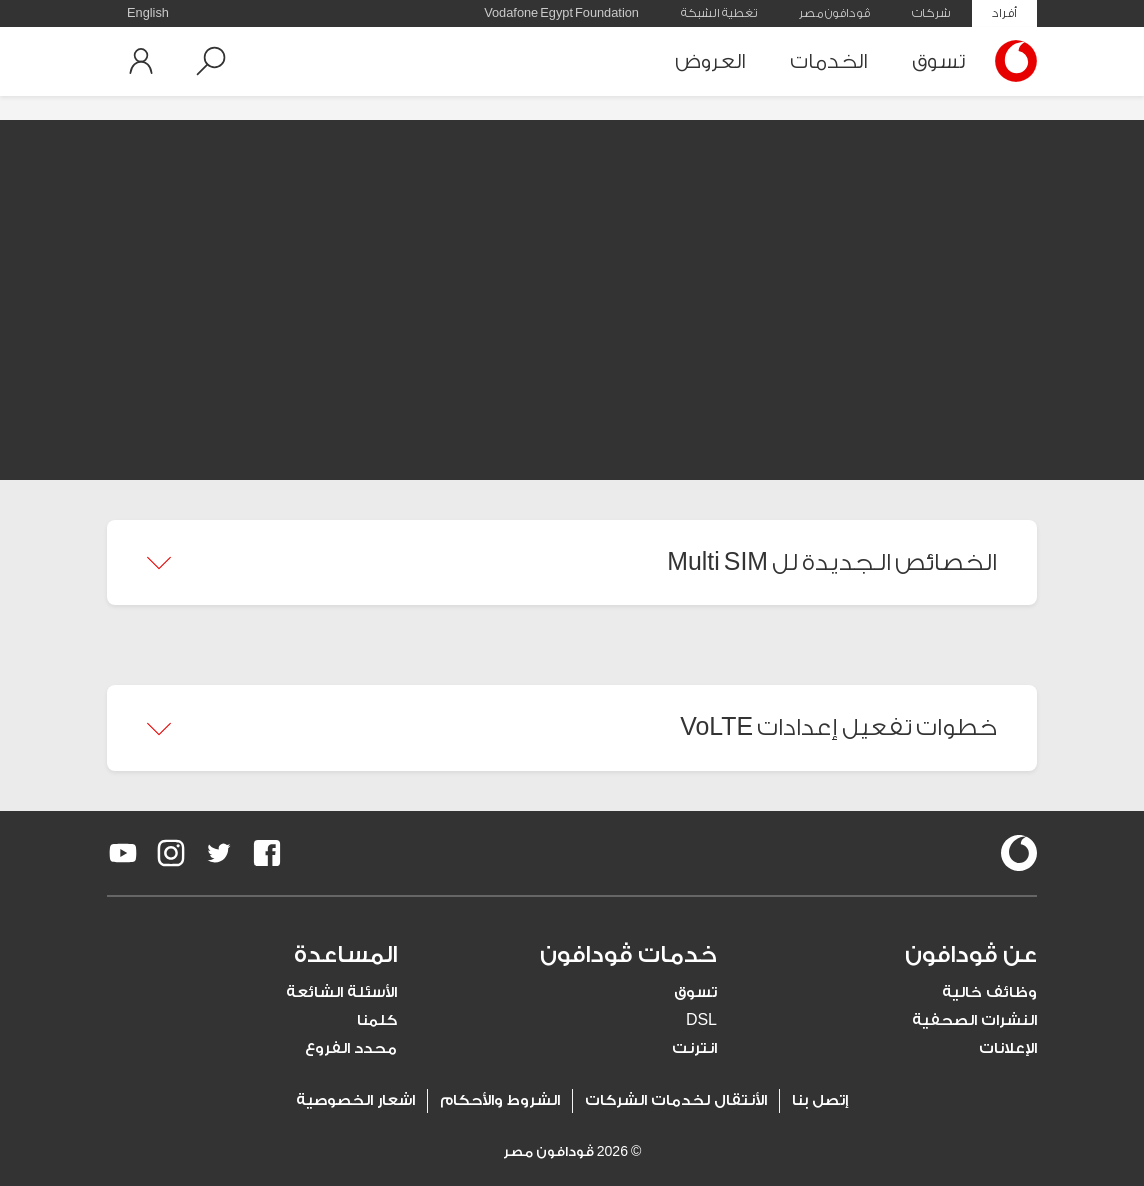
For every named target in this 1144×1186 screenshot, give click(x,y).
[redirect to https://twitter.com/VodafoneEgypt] (219, 853)
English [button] (148, 13)
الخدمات (829, 61)
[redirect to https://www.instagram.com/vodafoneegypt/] (171, 853)
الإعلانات (1008, 1048)
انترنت (694, 1048)
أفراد (1004, 13)
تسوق (938, 61)
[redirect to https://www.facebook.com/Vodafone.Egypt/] (267, 853)
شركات (931, 13)
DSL (701, 1020)
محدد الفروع (351, 1048)
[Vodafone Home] (1011, 61)
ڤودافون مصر (834, 13)
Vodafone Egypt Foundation (561, 13)
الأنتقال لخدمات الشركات (676, 1100)
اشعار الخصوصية (355, 1100)
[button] (211, 61)
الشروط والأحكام (500, 1100)
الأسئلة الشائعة (341, 992)
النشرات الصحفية (974, 1020)
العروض (710, 61)
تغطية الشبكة (719, 13)
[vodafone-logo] (1019, 853)
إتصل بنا (820, 1100)
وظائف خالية (989, 992)
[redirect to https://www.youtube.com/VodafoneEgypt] (123, 853)
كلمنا (377, 1020)
